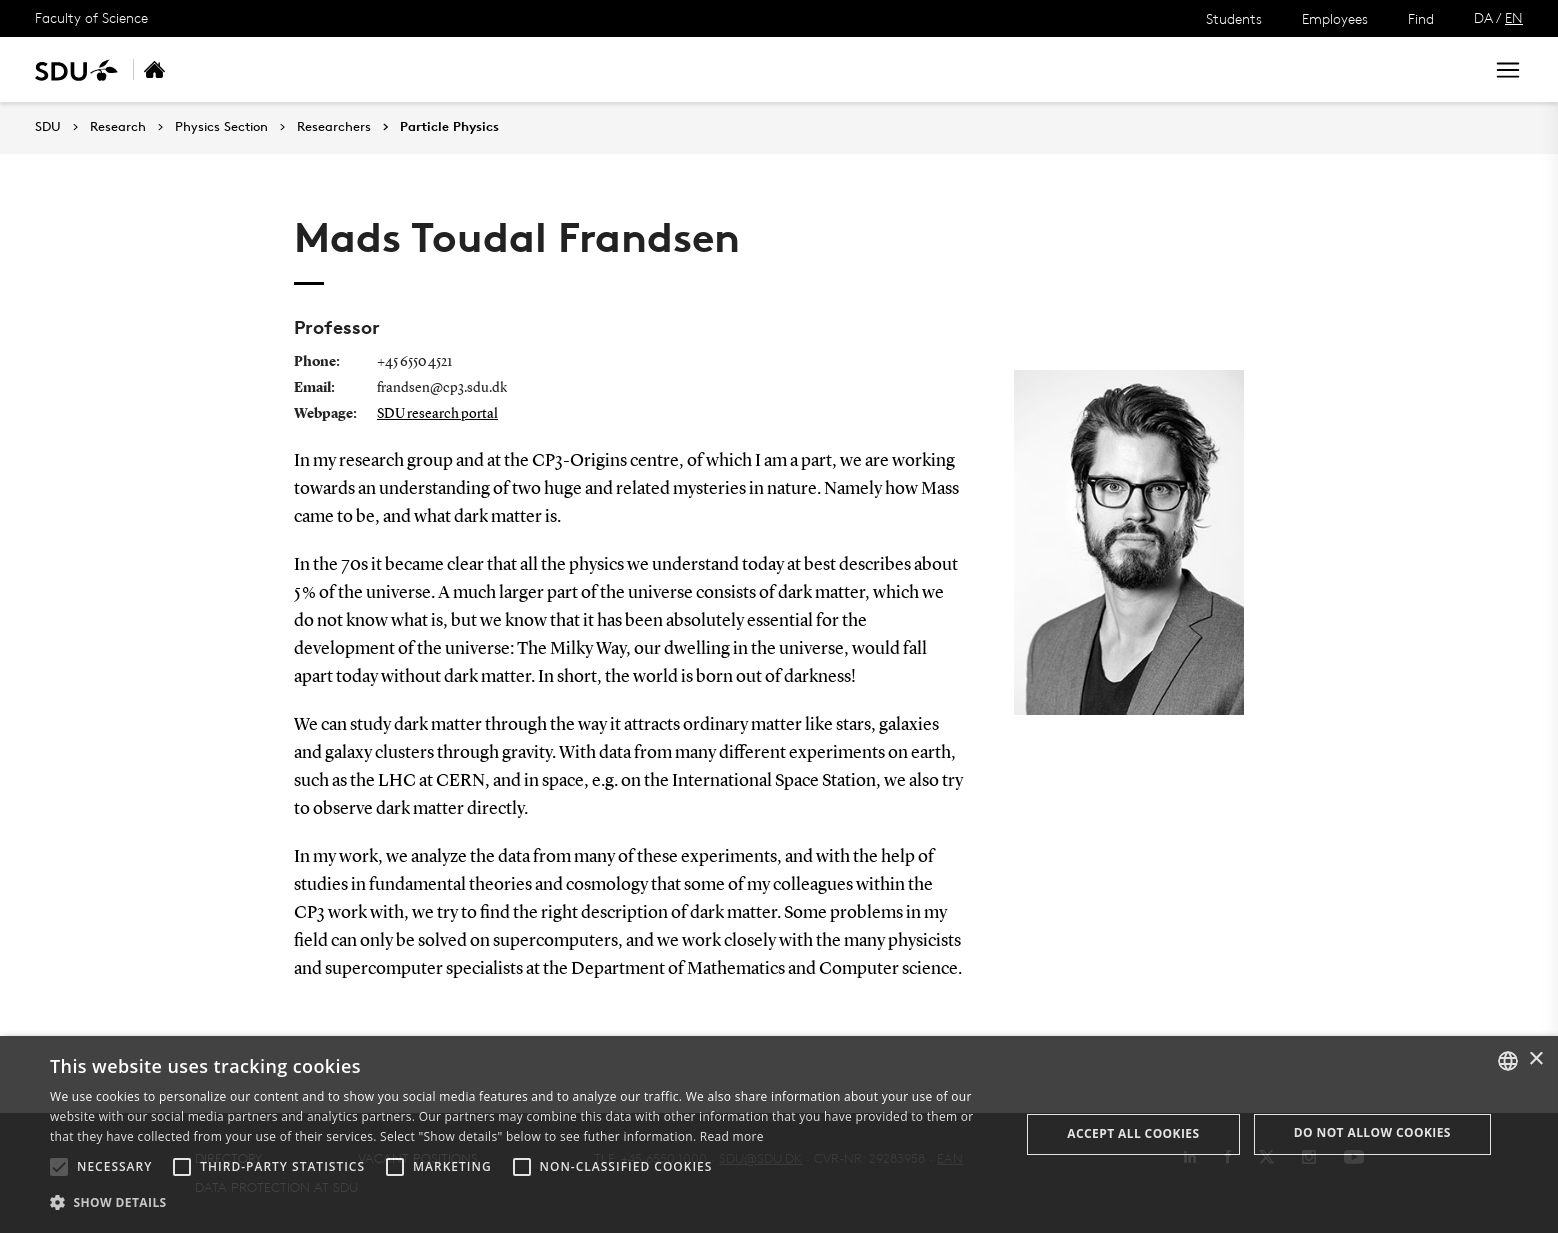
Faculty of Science (91, 17)
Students (1234, 18)
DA (1483, 17)
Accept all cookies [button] (1133, 1133)
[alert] (779, 1134)
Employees (1335, 18)
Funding (540, 69)
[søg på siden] (1289, 70)
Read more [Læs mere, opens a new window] (732, 1136)
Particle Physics (449, 127)
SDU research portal (437, 414)
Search (1431, 69)
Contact (627, 69)
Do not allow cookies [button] (1372, 1132)
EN (1514, 17)
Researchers (438, 69)
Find (1421, 18)
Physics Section (221, 127)
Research (118, 127)
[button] (59, 1167)
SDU (48, 126)
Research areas (310, 69)
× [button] (1535, 1059)
